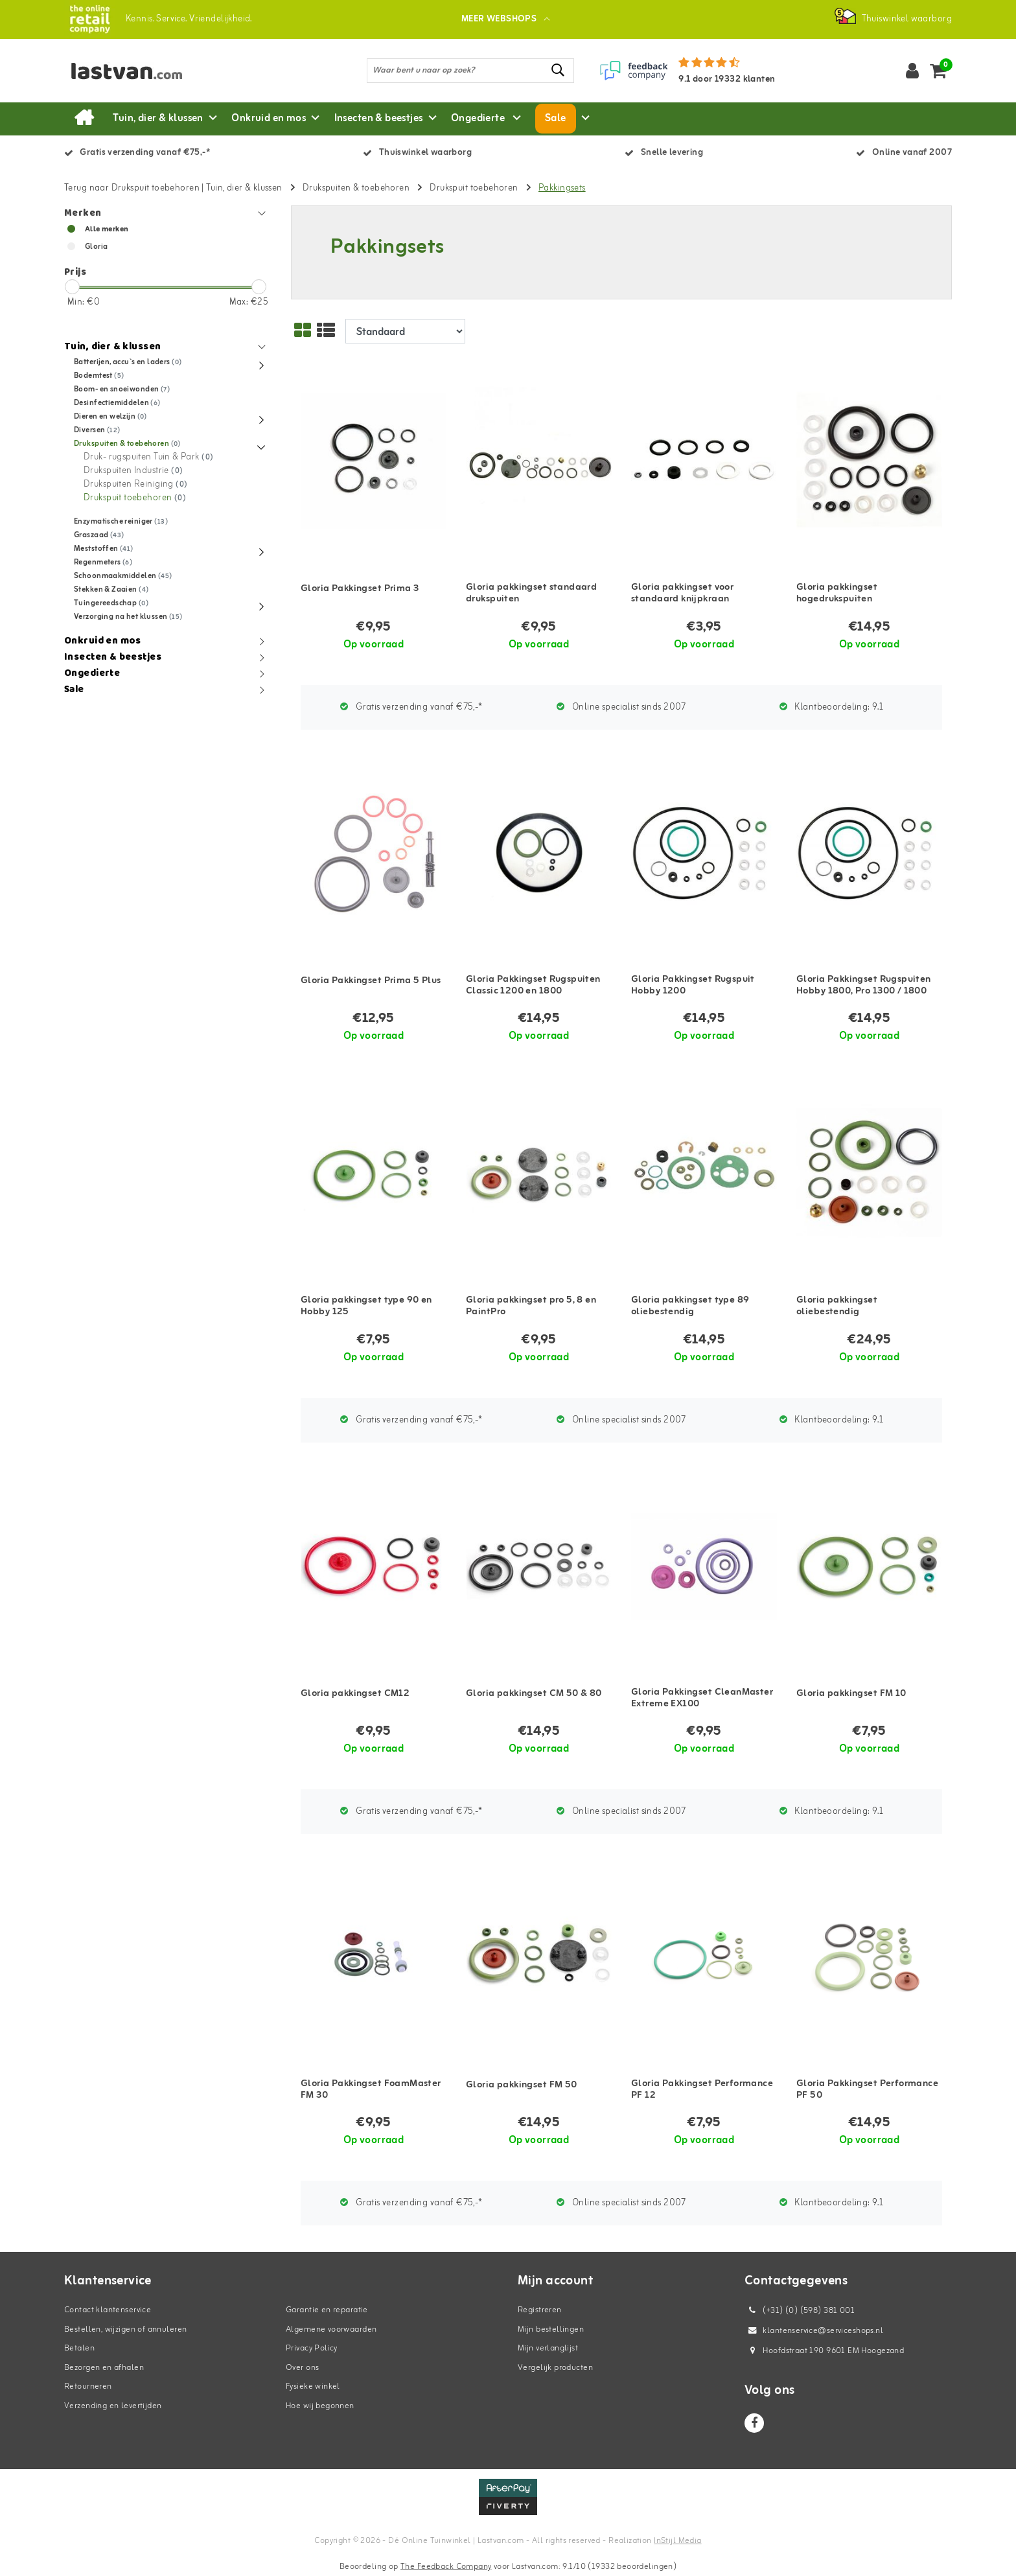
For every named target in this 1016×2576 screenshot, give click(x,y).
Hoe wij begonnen (320, 2406)
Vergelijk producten (555, 2367)
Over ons (302, 2367)
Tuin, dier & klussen (244, 188)
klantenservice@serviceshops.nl (814, 2331)
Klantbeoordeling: (831, 707)
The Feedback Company (445, 2566)
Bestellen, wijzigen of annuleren (125, 2329)
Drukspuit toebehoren (474, 188)
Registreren (540, 2310)
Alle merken (107, 229)
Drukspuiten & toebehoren (356, 188)
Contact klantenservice (107, 2310)
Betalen (79, 2348)
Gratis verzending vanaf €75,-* (411, 707)
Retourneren (88, 2386)
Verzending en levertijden (113, 2406)
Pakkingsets (562, 188)
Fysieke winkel (313, 2386)
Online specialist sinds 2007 (621, 707)
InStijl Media (677, 2540)
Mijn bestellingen (551, 2329)
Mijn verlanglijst (548, 2348)
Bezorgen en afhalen (104, 2367)
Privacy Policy (312, 2348)
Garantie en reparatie (327, 2310)
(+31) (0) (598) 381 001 (800, 2310)
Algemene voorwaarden (331, 2329)
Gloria (96, 246)
